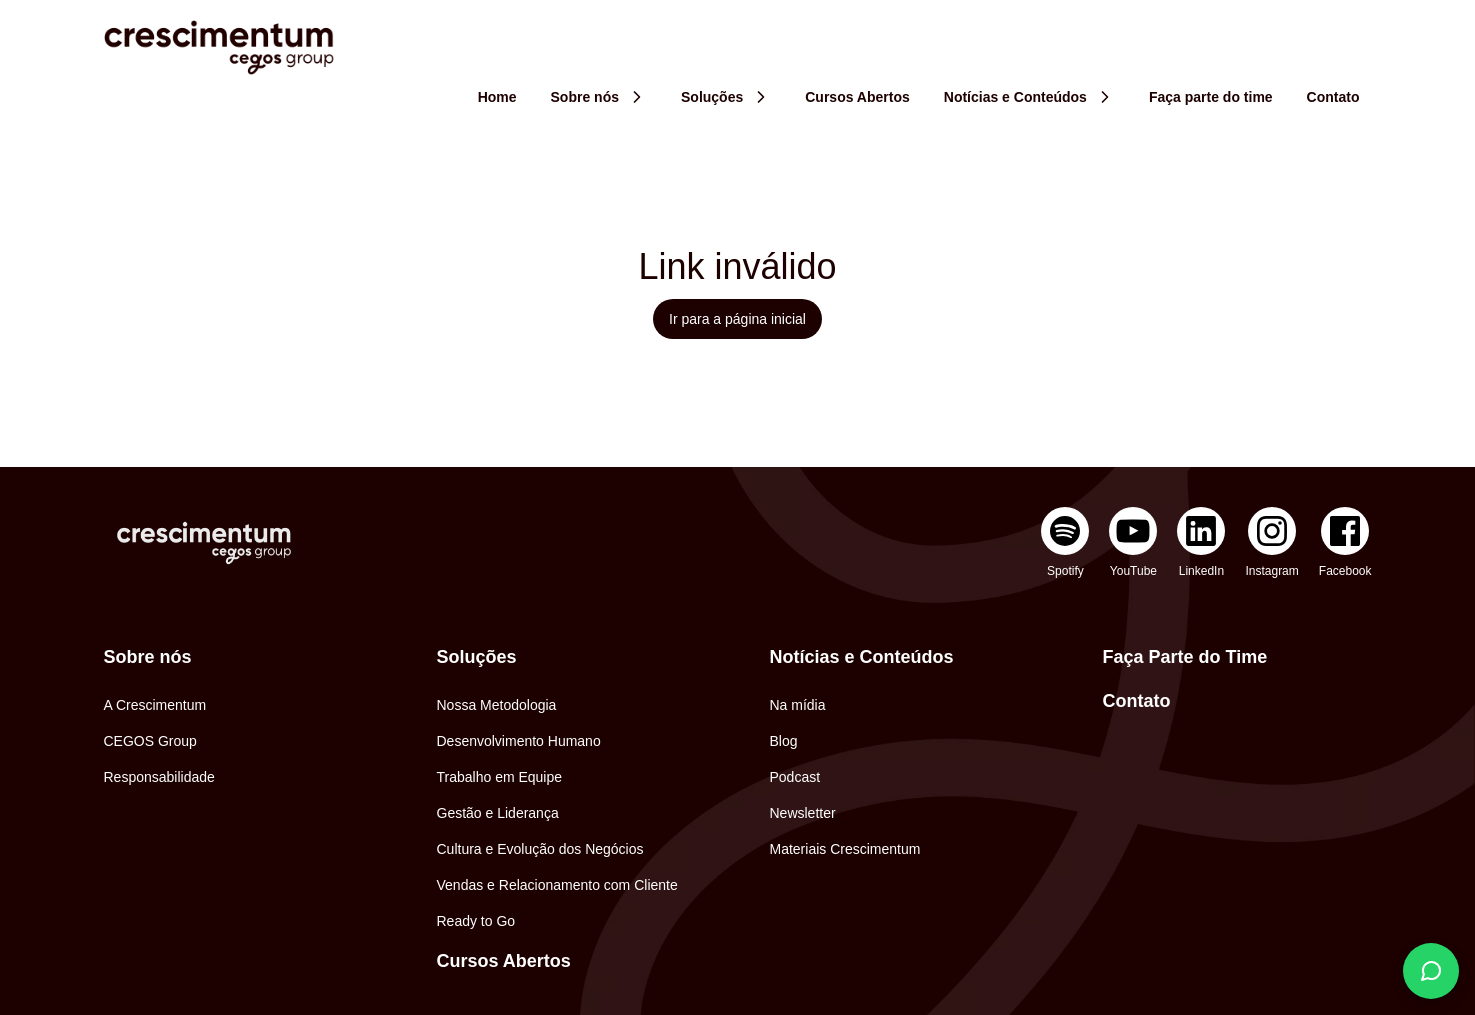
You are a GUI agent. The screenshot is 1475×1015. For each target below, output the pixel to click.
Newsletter (803, 813)
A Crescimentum (155, 705)
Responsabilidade (159, 777)
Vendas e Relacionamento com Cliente (557, 885)
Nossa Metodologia (497, 705)
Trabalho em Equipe (500, 777)
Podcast (795, 777)
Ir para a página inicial (737, 319)
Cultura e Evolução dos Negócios (540, 849)
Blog (784, 741)
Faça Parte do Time (1185, 657)
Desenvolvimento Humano (519, 741)
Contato (1137, 701)
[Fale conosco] (1431, 971)
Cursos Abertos (504, 961)
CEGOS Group (150, 741)
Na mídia (798, 705)
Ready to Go (476, 921)
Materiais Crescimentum (845, 849)
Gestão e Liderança (498, 813)
